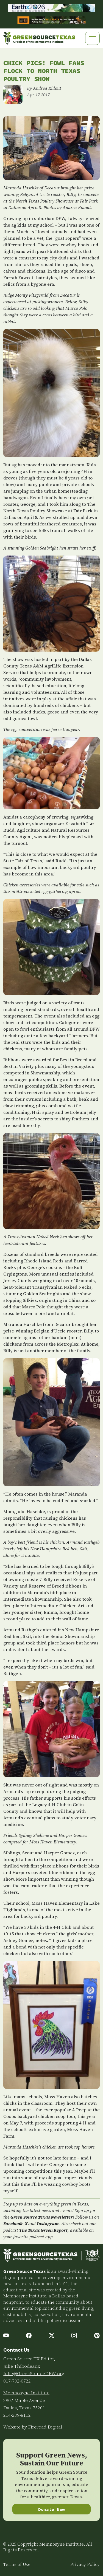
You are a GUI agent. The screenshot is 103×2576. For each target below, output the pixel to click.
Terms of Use (16, 2564)
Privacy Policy (85, 2564)
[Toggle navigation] (92, 38)
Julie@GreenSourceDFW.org (34, 2373)
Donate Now (51, 2509)
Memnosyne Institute (26, 2392)
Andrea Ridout (47, 88)
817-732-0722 (17, 2381)
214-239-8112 (17, 2415)
